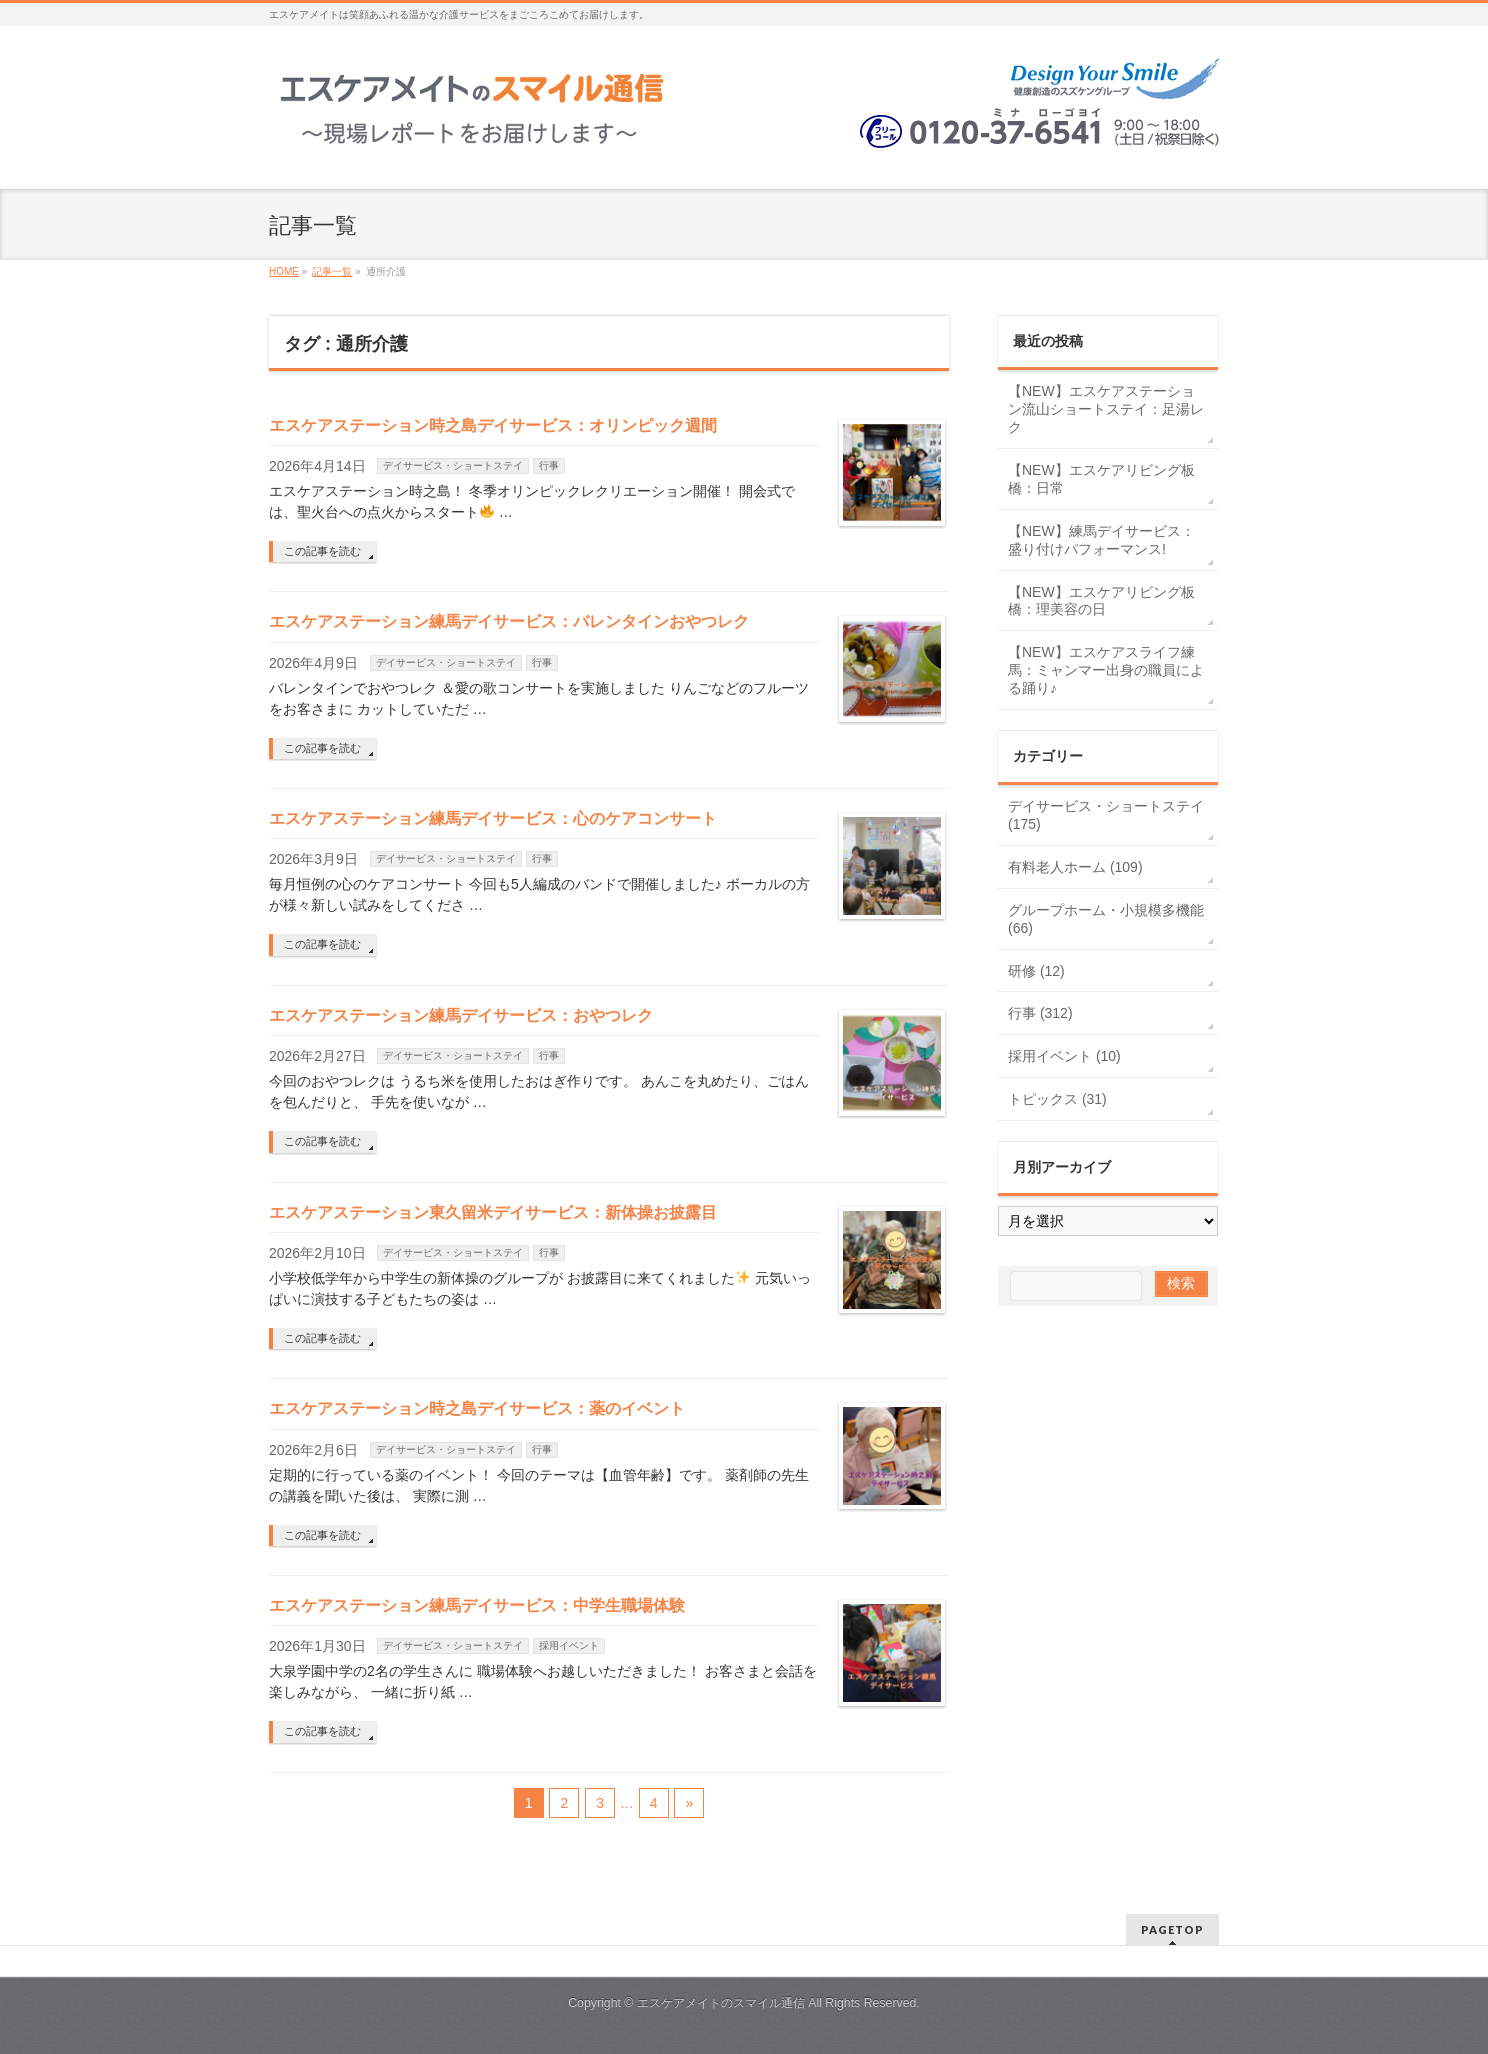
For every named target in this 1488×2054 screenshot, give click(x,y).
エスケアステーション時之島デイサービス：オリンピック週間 (493, 425)
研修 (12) (1036, 971)
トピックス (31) (1057, 1099)
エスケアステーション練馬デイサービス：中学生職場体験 (477, 1605)
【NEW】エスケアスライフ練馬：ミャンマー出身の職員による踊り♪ (1106, 670)
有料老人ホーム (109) (1075, 867)
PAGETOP (1172, 1929)
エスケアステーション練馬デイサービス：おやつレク (461, 1015)
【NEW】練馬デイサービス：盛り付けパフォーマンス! (1101, 540)
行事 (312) (1040, 1013)
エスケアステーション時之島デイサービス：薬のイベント (477, 1408)
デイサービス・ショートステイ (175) (1106, 815)
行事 (549, 465)
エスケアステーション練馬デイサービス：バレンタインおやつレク (509, 621)
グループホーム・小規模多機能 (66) (1106, 919)
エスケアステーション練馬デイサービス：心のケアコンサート (493, 818)
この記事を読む (322, 551)
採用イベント (569, 1645)
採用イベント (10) (1064, 1056)
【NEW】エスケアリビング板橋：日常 (1101, 479)
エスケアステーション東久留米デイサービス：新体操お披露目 (493, 1212)
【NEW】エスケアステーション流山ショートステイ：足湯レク (1106, 409)
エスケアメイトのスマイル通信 (721, 2003)
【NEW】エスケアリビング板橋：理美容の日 (1101, 601)
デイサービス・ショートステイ (453, 465)
